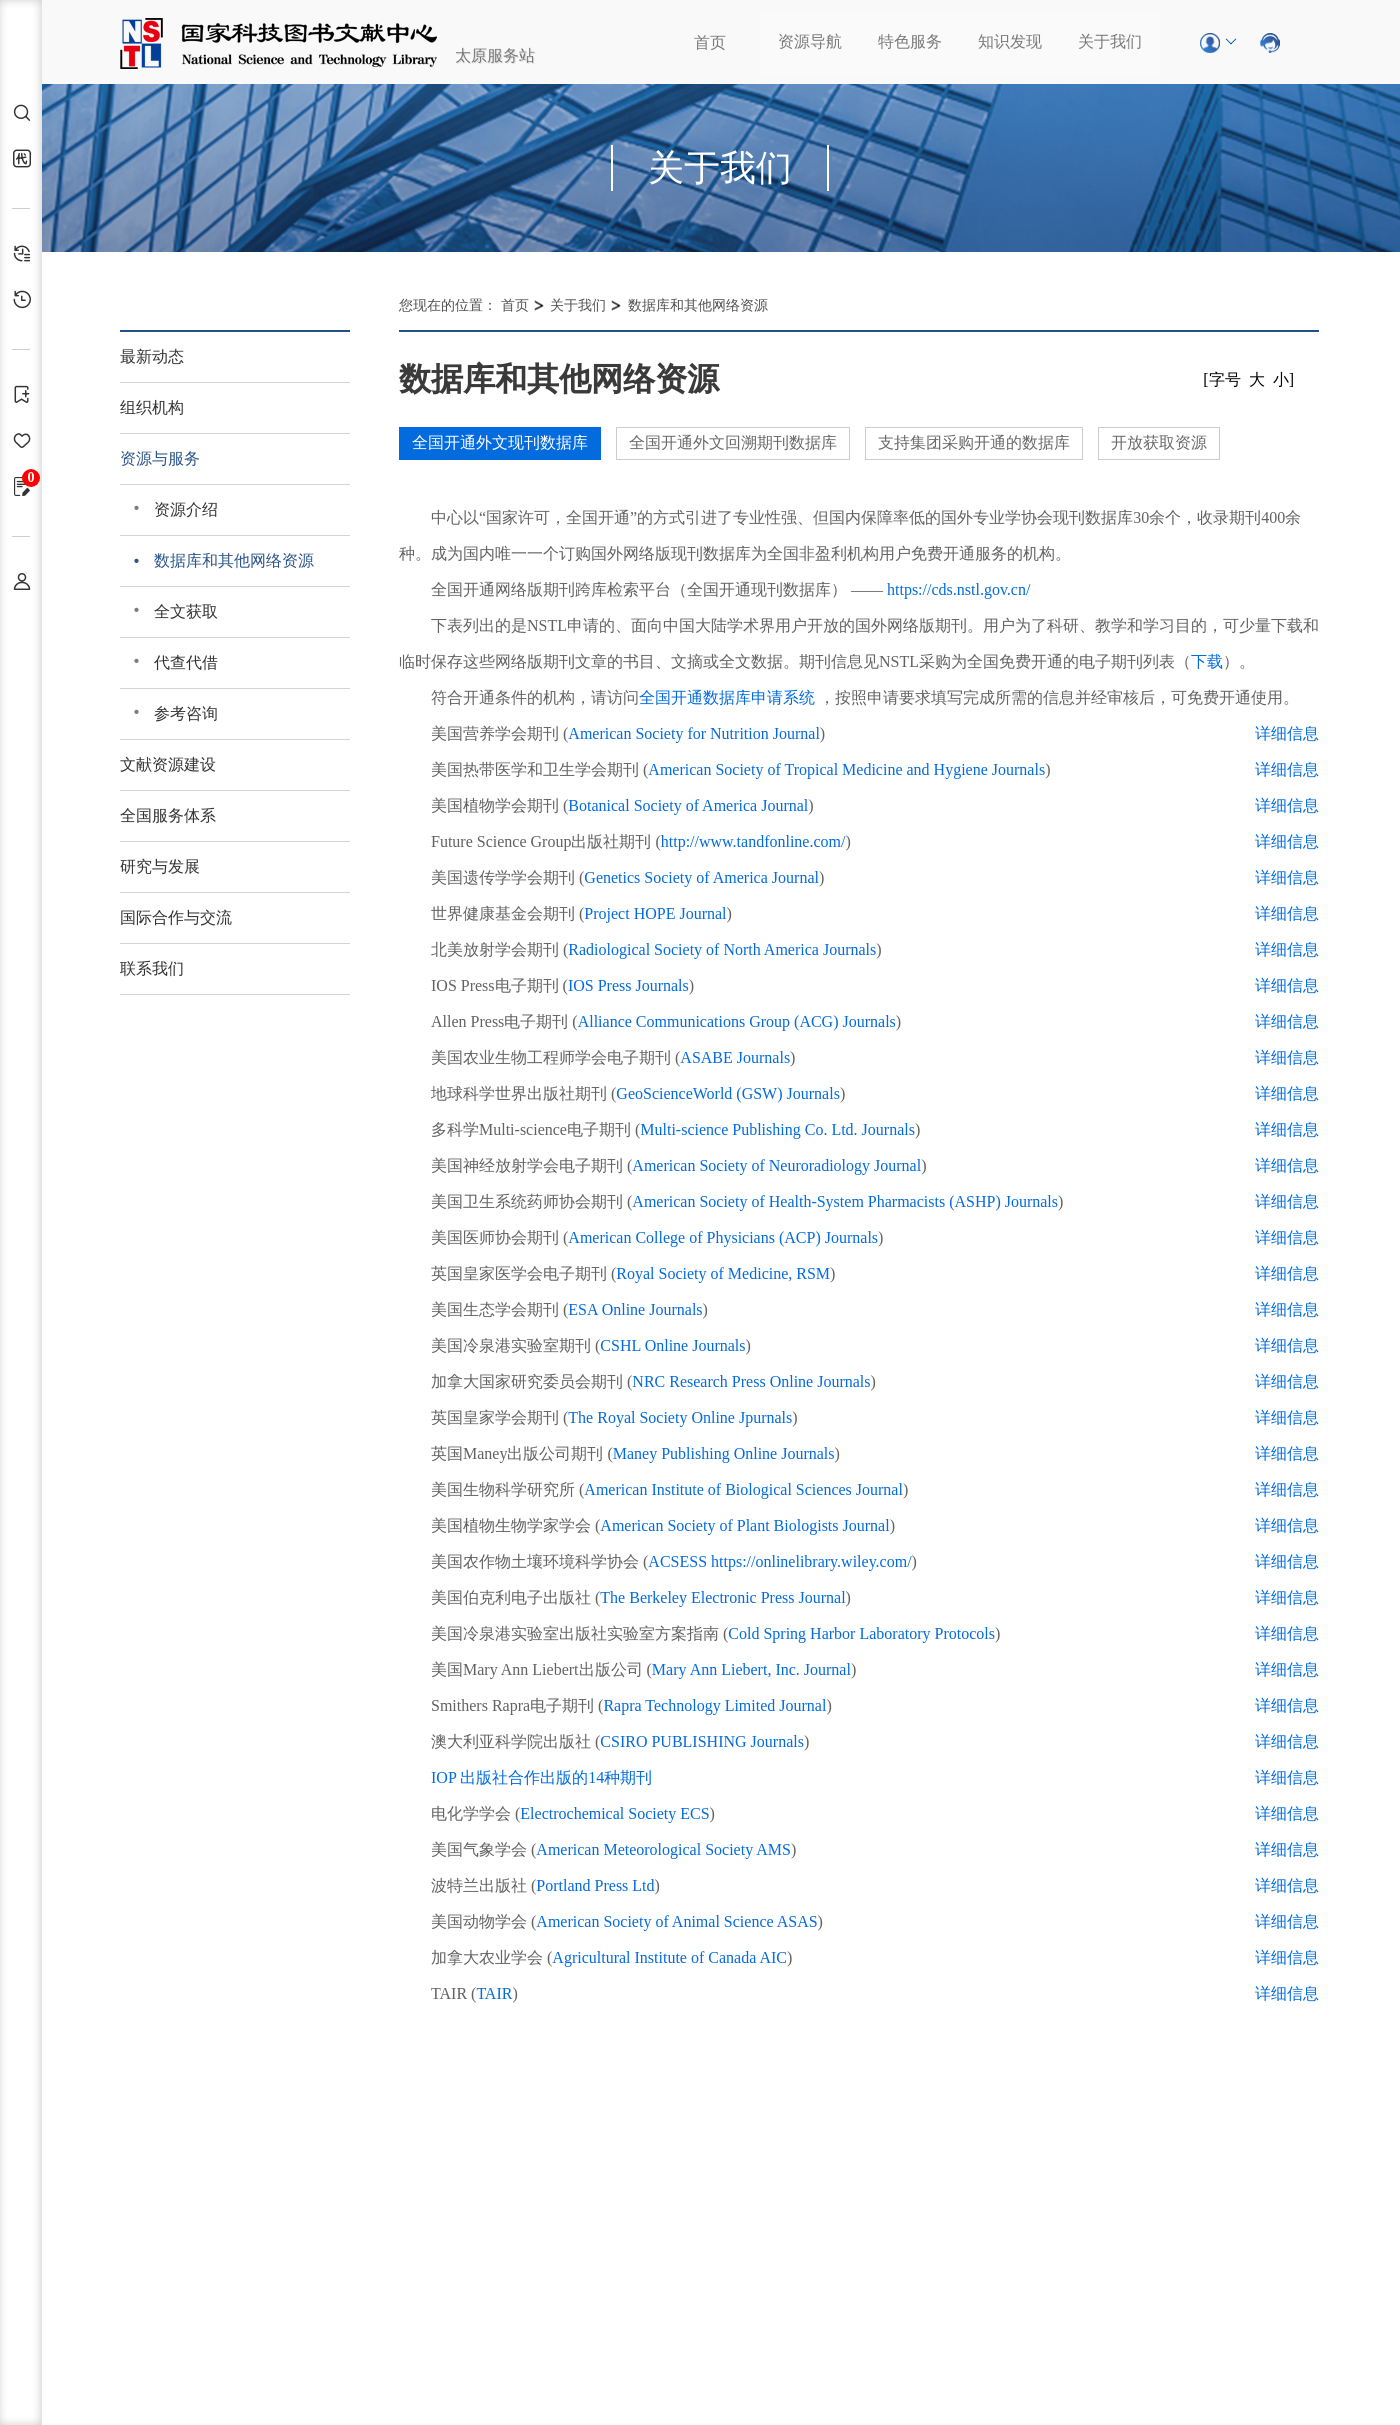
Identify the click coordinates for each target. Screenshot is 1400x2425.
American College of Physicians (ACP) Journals (723, 1237)
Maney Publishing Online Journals (724, 1453)
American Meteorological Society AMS (663, 1849)
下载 (1207, 661)
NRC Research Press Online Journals (751, 1381)
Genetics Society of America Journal (701, 877)
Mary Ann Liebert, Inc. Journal (751, 1669)
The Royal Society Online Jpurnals (680, 1417)
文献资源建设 (168, 764)
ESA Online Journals (635, 1309)
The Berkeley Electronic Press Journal (722, 1597)
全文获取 (186, 611)
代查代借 (186, 662)
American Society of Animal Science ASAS (676, 1921)
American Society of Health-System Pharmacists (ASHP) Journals (845, 1201)
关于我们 (1110, 41)
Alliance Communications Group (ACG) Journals (737, 1021)
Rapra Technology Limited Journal (714, 1705)
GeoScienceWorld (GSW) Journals (728, 1093)
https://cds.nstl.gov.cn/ (958, 589)
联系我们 (152, 968)
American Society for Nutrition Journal (694, 733)
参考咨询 (186, 713)
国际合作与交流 (176, 917)
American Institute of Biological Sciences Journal (743, 1489)
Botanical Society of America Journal (688, 805)
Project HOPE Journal (655, 913)
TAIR (494, 1993)
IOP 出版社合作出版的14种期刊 (541, 1777)
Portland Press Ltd (595, 1885)
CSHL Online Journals (672, 1345)
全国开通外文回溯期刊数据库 (733, 442)
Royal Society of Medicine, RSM (723, 1273)
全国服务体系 (168, 815)
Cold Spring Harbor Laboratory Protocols (861, 1633)
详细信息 (1287, 733)
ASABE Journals (735, 1057)
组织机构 (152, 407)
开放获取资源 (1159, 442)
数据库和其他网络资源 (234, 560)
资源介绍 (186, 509)
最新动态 (152, 356)
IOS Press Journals (628, 985)
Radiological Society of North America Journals (722, 949)
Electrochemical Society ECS (614, 1813)
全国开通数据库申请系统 (727, 697)
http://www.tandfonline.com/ (753, 841)
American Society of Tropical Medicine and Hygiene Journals (846, 769)
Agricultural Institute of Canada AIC (669, 1957)
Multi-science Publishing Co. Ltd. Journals (777, 1129)
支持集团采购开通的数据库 (974, 442)
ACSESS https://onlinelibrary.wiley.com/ (779, 1561)
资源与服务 (160, 458)
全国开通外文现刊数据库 (500, 442)
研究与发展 (160, 866)
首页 (710, 42)
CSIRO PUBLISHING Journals (702, 1741)
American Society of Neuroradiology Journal (776, 1165)
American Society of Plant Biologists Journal (744, 1525)
